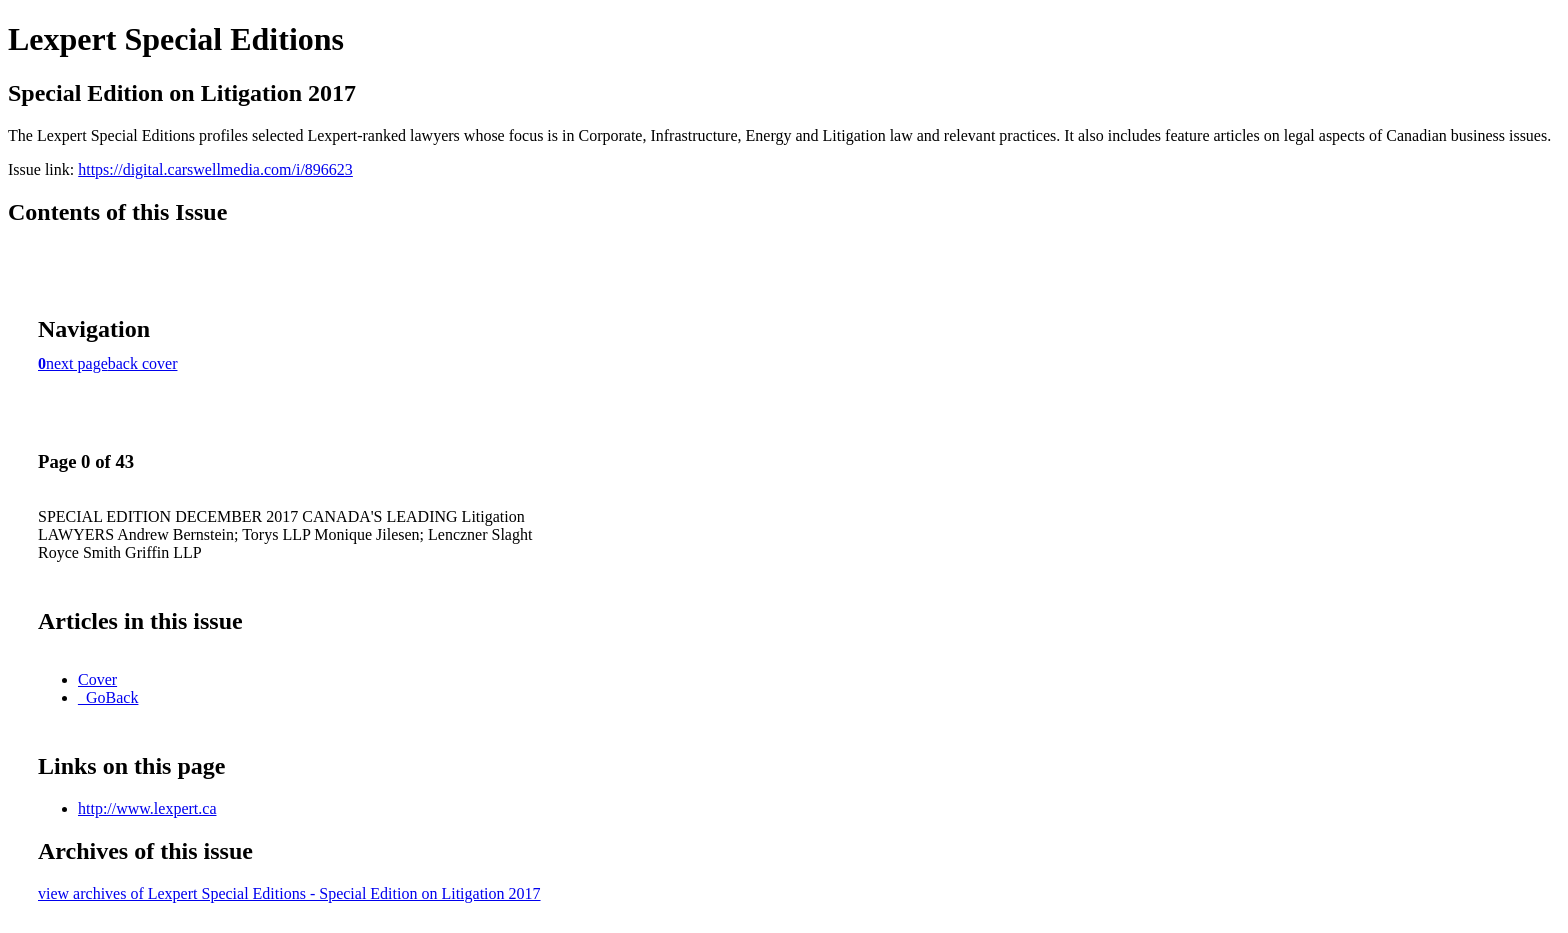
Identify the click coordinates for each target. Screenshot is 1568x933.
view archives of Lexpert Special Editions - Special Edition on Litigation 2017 (289, 893)
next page (77, 363)
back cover (143, 363)
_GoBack (108, 697)
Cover (97, 679)
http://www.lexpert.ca (147, 808)
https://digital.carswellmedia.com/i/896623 (215, 169)
